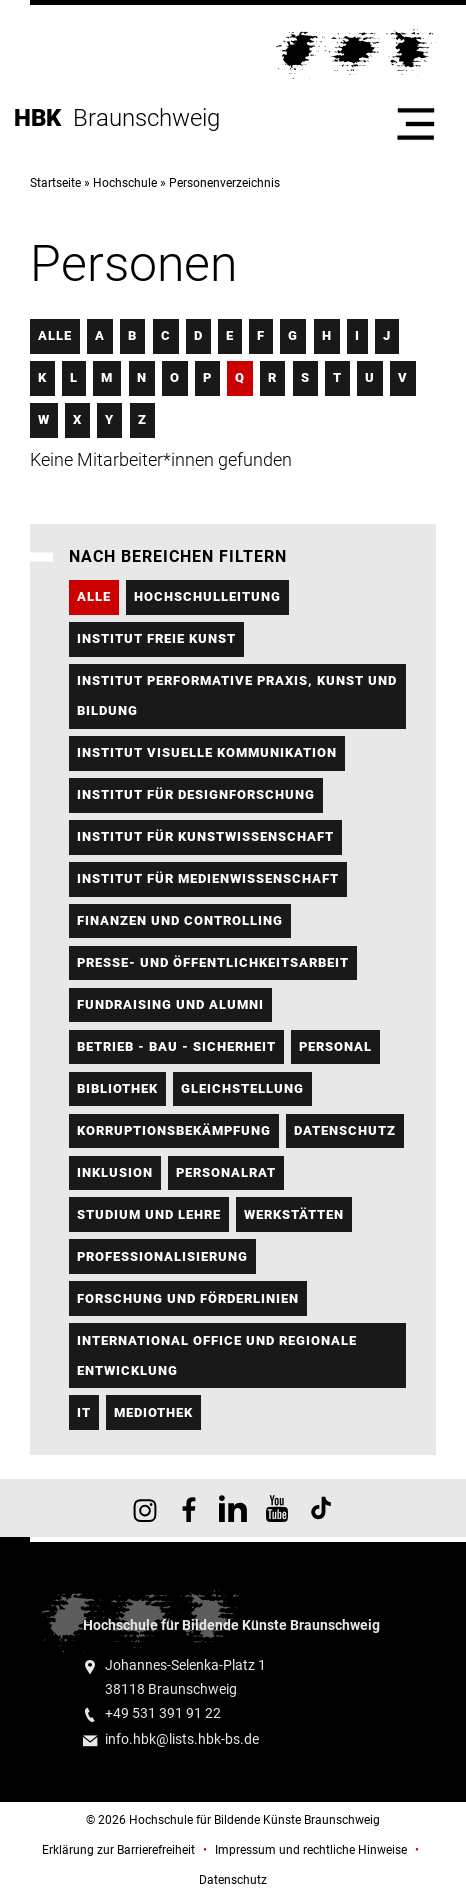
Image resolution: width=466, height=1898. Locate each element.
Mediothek (153, 1412)
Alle (55, 335)
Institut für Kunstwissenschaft (205, 836)
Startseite (55, 183)
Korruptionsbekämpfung (174, 1130)
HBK (43, 118)
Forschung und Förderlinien (188, 1298)
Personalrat (226, 1172)
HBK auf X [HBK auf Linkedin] (233, 1508)
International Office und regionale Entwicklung (217, 1355)
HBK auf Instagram (145, 1508)
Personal (335, 1046)
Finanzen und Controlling (180, 920)
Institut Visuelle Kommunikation (207, 752)
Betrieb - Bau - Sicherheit (176, 1046)
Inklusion (115, 1172)
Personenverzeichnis (224, 183)
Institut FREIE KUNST (156, 638)
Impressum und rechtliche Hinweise (311, 1850)
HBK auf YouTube (277, 1508)
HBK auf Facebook (189, 1508)
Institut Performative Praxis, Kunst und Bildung (237, 695)
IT (84, 1412)
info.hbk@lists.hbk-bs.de (182, 1739)
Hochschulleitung (207, 596)
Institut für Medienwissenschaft (208, 878)
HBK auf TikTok (321, 1508)
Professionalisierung (162, 1256)
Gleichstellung (242, 1088)
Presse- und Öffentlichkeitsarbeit (213, 962)
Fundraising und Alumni (170, 1004)
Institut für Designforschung (196, 794)
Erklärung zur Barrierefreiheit (118, 1850)
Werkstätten (294, 1214)
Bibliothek (117, 1088)
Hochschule (125, 183)
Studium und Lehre (149, 1214)
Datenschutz (345, 1130)
